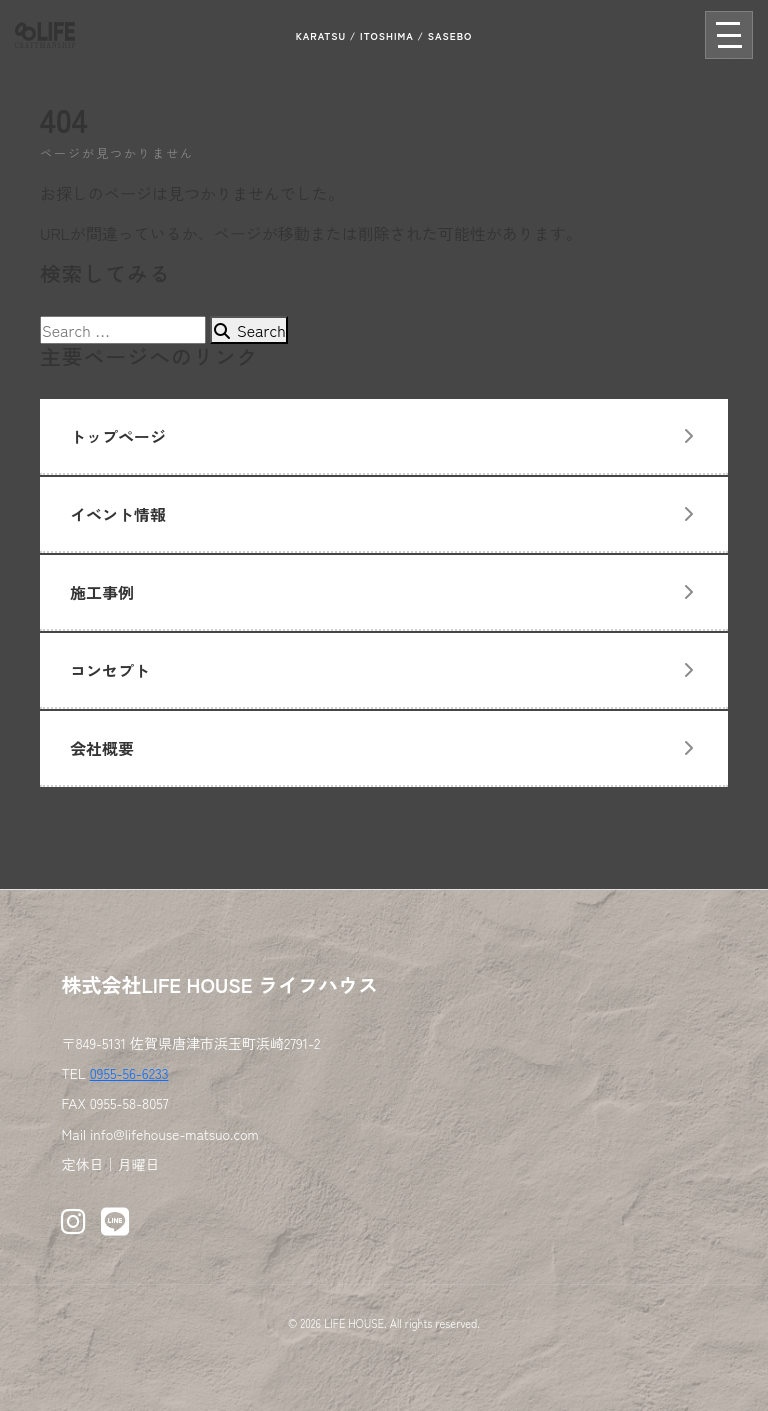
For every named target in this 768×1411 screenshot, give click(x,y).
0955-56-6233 (129, 1073)
